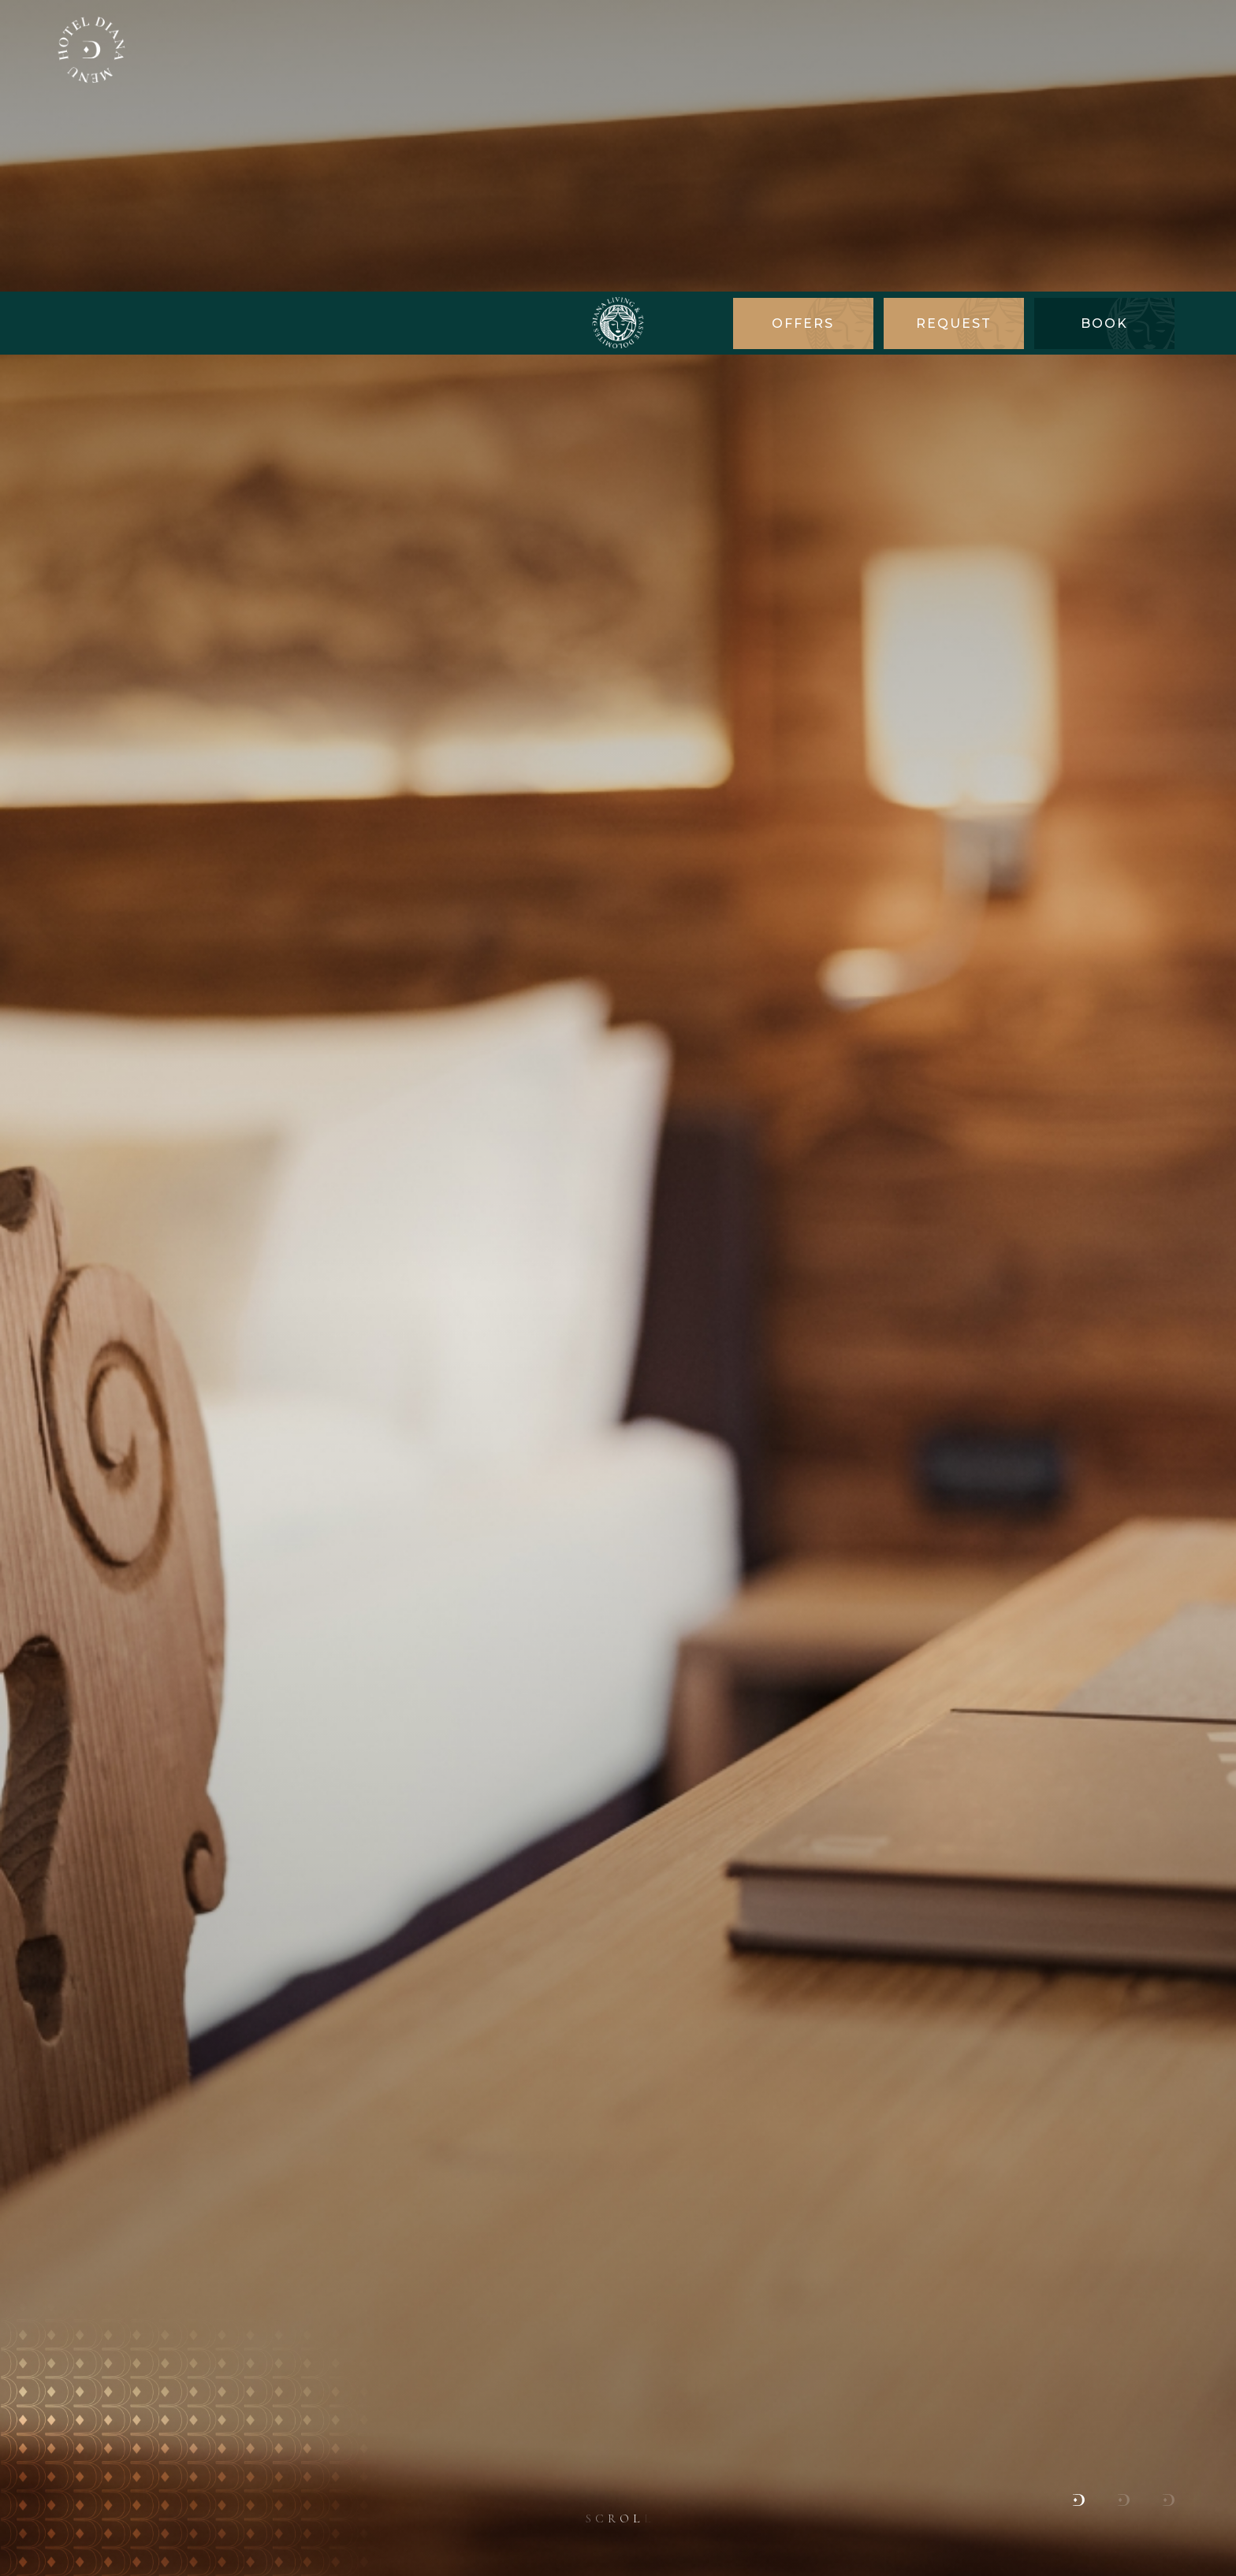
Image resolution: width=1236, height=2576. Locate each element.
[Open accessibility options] (35, 2493)
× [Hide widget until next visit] (51, 2476)
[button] (1079, 2190)
